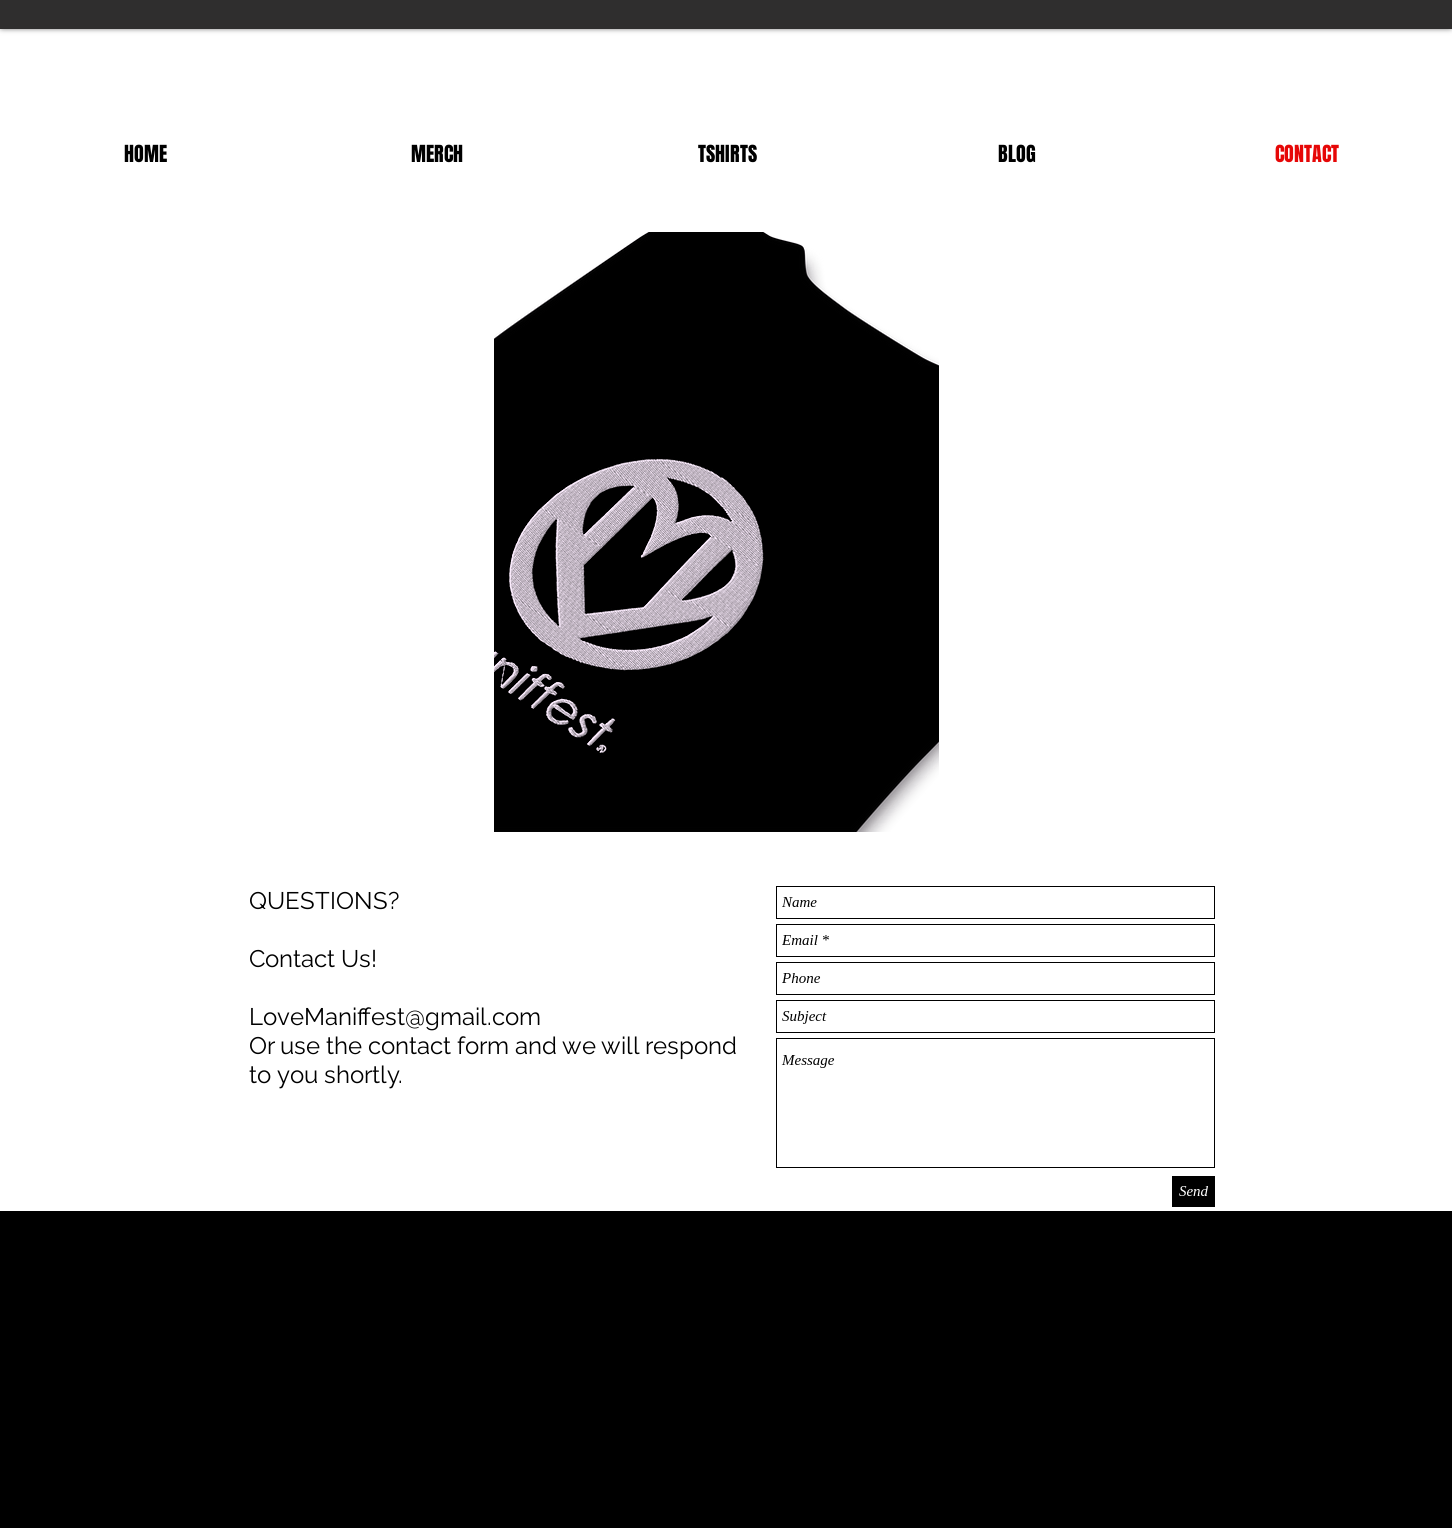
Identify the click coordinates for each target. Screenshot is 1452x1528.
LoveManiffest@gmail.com (395, 1016)
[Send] (1193, 1191)
